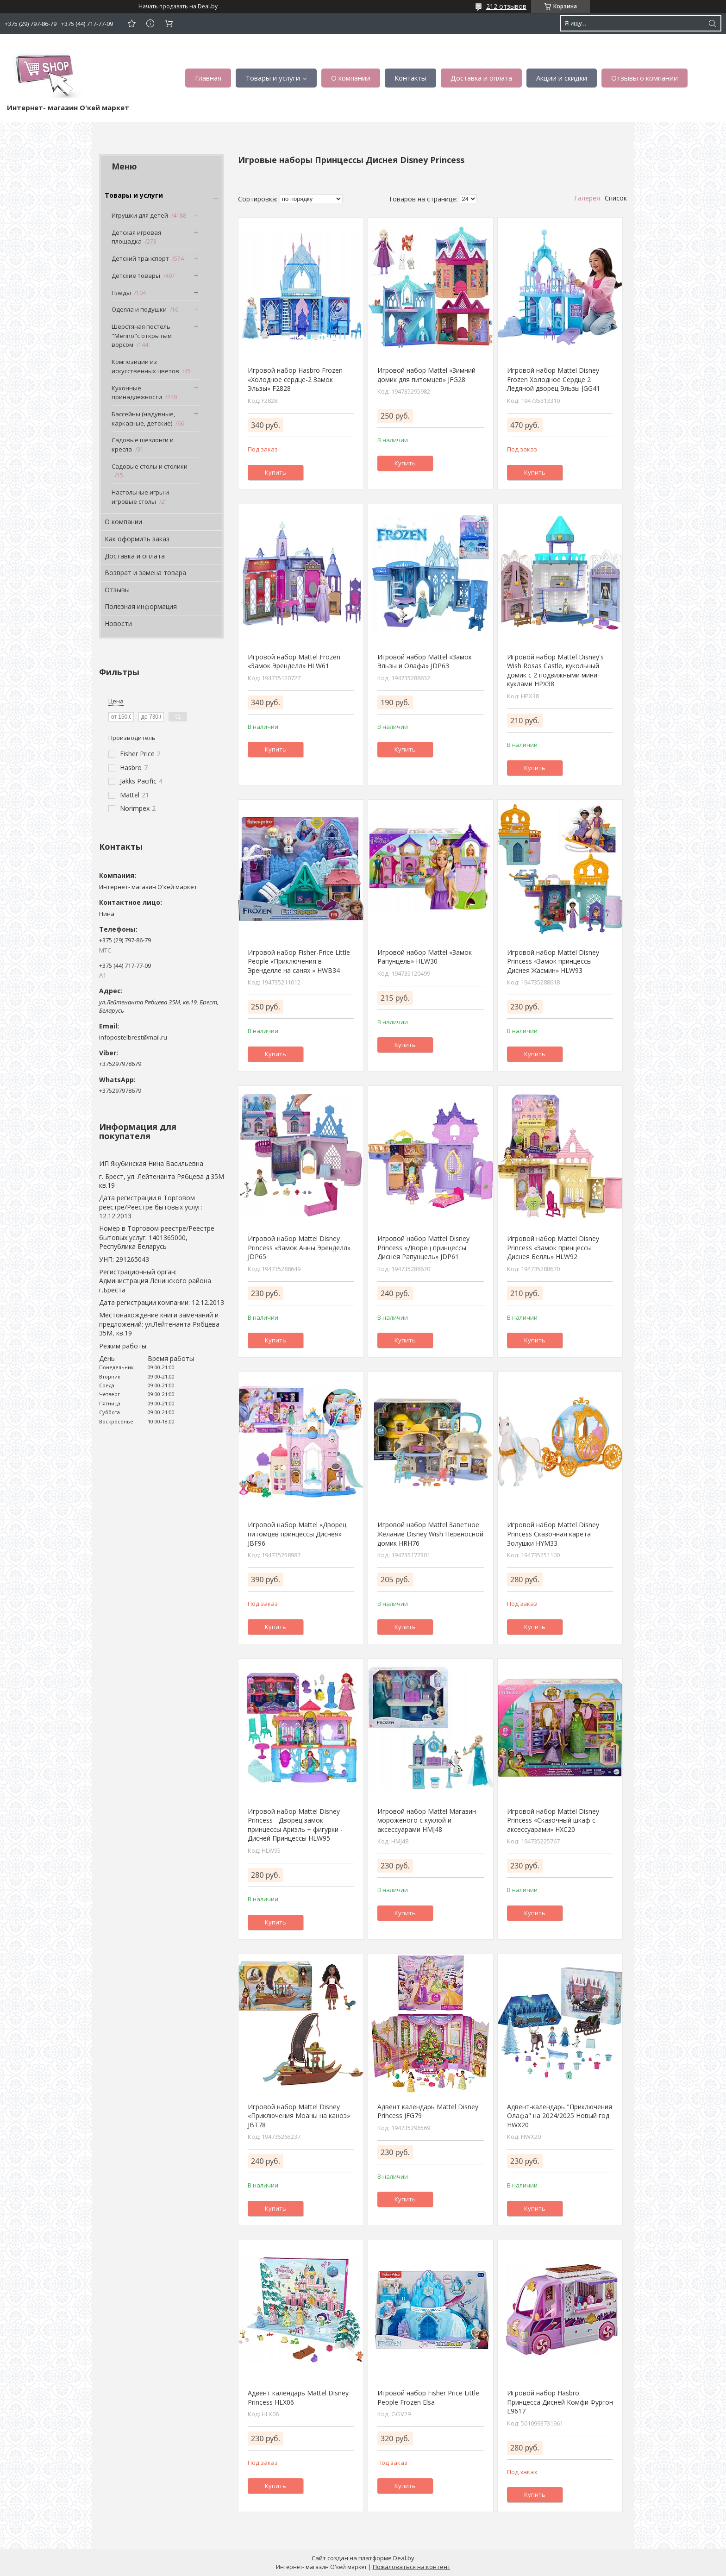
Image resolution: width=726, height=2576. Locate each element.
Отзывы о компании (644, 77)
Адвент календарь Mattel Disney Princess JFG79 (427, 2111)
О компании (350, 77)
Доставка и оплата (481, 77)
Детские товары (136, 275)
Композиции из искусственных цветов (145, 366)
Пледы (121, 292)
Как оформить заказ (137, 538)
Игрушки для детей (140, 215)
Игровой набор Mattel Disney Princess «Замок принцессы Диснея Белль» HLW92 (553, 1247)
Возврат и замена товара (145, 572)
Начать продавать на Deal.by (178, 6)
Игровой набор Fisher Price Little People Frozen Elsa (428, 2397)
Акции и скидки (561, 77)
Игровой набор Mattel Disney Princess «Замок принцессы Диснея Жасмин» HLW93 (553, 961)
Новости (118, 623)
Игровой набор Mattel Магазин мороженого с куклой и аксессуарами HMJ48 (426, 1820)
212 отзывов (506, 6)
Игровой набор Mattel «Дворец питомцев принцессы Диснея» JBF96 (297, 1533)
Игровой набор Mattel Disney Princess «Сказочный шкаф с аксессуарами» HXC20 (553, 1820)
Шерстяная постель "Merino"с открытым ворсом (142, 335)
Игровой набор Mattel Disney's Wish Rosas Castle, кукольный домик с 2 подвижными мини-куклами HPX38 (555, 670)
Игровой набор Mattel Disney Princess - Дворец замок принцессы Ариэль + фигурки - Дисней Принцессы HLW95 (295, 1825)
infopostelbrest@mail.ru (133, 1037)
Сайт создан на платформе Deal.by (363, 2558)
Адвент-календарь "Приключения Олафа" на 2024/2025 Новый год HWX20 (559, 2115)
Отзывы (117, 589)
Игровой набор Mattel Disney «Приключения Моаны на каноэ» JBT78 (299, 2115)
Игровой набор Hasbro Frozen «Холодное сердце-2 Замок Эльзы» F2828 (295, 379)
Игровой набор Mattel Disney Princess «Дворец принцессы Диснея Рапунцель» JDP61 (423, 1247)
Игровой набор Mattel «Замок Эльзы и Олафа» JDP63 (424, 661)
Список (616, 198)
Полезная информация (141, 606)
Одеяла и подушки (139, 309)
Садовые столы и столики (150, 466)
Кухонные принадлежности (137, 392)
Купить (275, 472)
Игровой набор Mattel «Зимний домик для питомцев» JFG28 (426, 375)
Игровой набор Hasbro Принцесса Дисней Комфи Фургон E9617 (560, 2401)
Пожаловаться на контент (412, 2567)
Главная (208, 77)
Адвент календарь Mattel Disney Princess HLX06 (298, 2397)
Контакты (410, 77)
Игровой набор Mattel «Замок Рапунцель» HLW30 (424, 957)
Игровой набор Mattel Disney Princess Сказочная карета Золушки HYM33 (553, 1533)
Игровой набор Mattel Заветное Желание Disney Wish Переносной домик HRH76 (430, 1533)
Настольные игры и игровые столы (140, 497)
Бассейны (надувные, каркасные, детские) (143, 418)
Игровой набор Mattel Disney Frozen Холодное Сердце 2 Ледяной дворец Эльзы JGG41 (553, 379)
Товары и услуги (272, 77)
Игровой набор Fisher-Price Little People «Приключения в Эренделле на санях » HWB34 (299, 961)
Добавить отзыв (131, 23)
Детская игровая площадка (136, 237)
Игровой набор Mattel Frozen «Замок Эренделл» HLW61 (294, 661)
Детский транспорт (140, 258)
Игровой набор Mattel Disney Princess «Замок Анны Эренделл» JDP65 (299, 1247)
